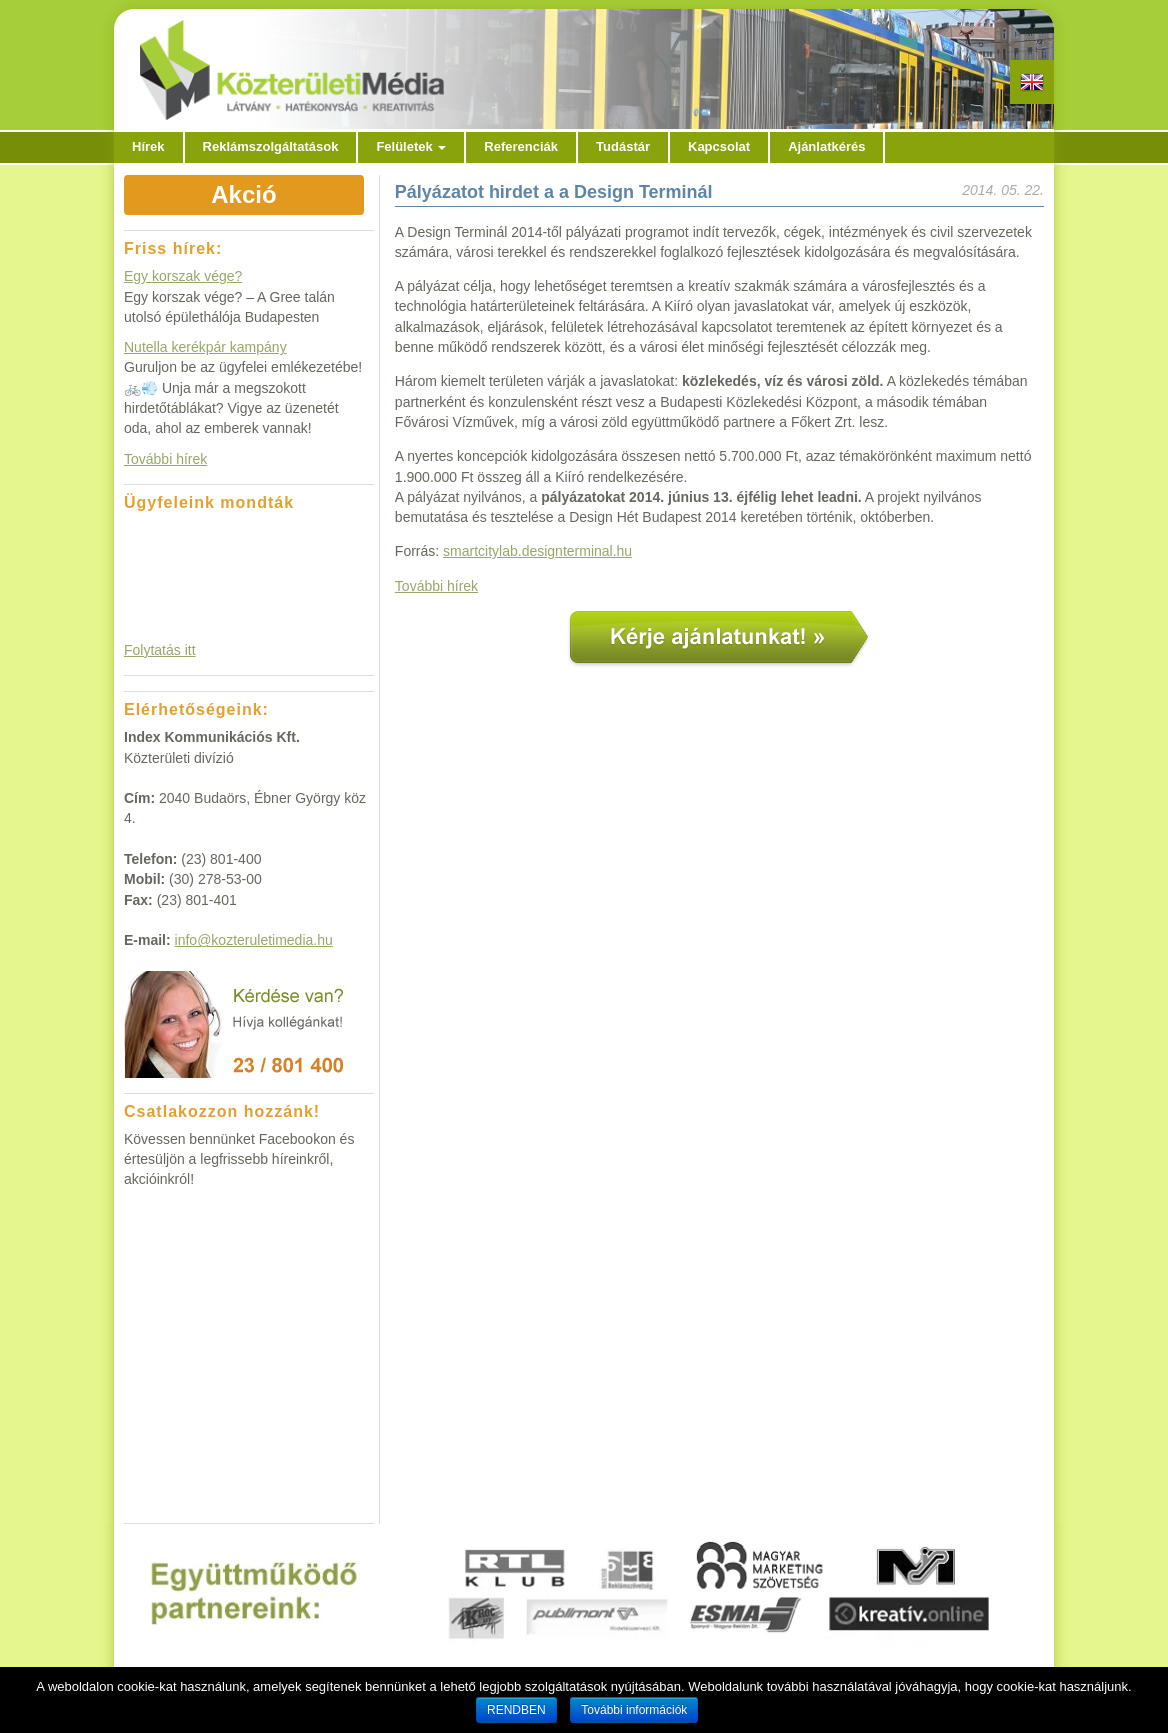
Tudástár (623, 146)
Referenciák (521, 146)
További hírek (436, 586)
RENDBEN (516, 1710)
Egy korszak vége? (183, 276)
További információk (634, 1710)
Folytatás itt (160, 650)
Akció (243, 194)
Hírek (148, 146)
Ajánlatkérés (826, 146)
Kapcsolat (719, 146)
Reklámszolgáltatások (271, 146)
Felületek (411, 146)
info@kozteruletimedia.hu (254, 940)
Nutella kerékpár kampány (205, 347)
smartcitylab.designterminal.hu (537, 551)
